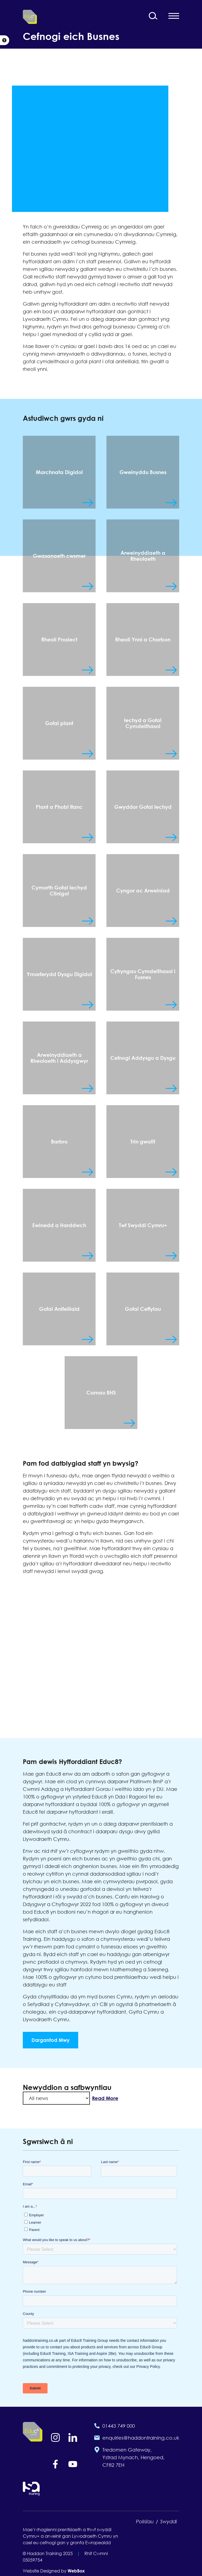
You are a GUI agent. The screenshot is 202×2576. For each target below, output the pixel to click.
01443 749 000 (118, 2426)
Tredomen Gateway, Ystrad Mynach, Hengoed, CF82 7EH (133, 2457)
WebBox (76, 2571)
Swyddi (168, 2521)
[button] (4, 40)
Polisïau (145, 2521)
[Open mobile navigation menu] (173, 16)
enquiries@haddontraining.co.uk (140, 2438)
